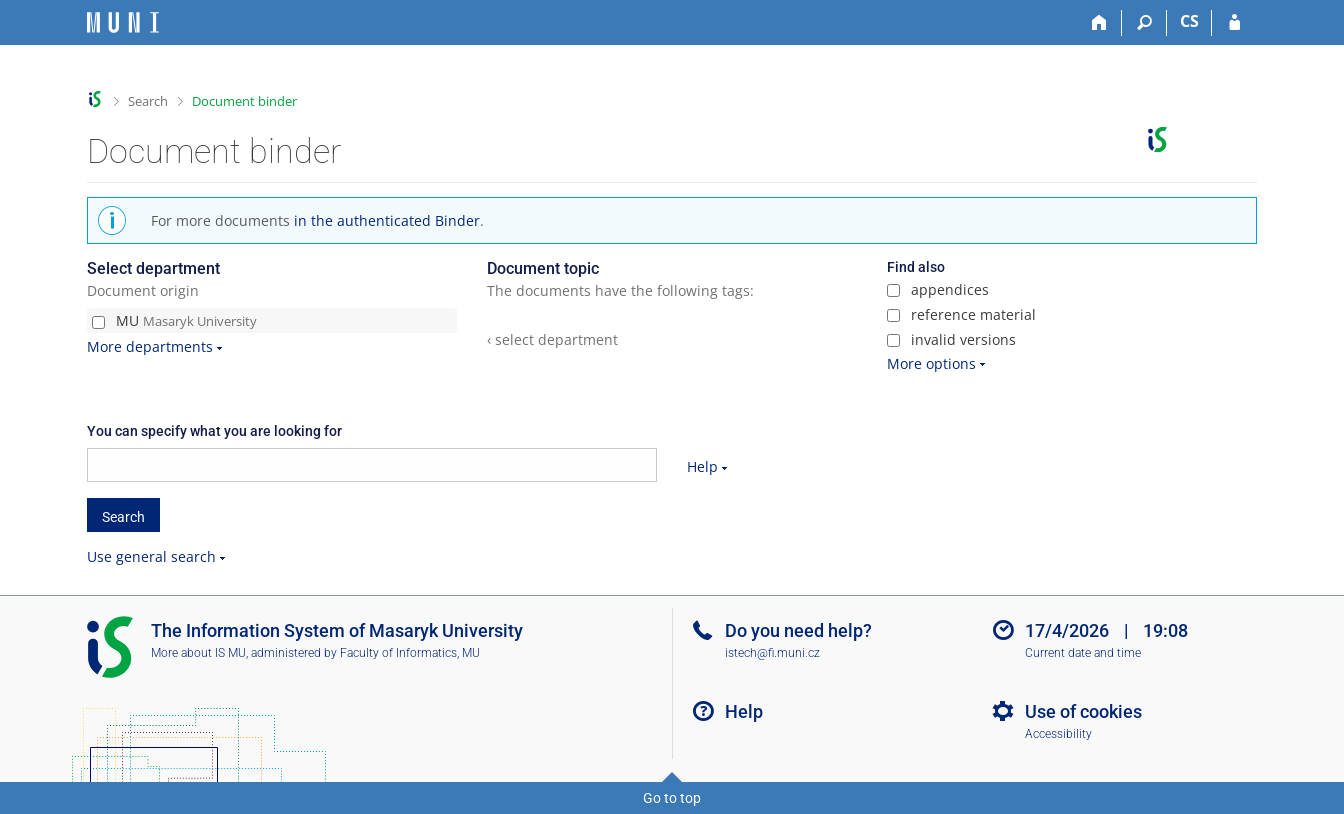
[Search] (1144, 23)
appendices (938, 289)
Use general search (151, 556)
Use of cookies (1083, 711)
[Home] (1099, 23)
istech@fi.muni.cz (772, 653)
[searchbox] (372, 465)
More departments (150, 346)
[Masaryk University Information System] (123, 22)
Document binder (244, 101)
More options (931, 363)
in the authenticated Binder (387, 220)
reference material (961, 314)
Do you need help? (798, 630)
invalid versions (951, 339)
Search (148, 101)
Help (702, 466)
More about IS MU (198, 653)
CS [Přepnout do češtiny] (1189, 21)
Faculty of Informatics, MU (410, 653)
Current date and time (1083, 653)
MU (174, 320)
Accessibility (1058, 734)
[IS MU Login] (1234, 23)
